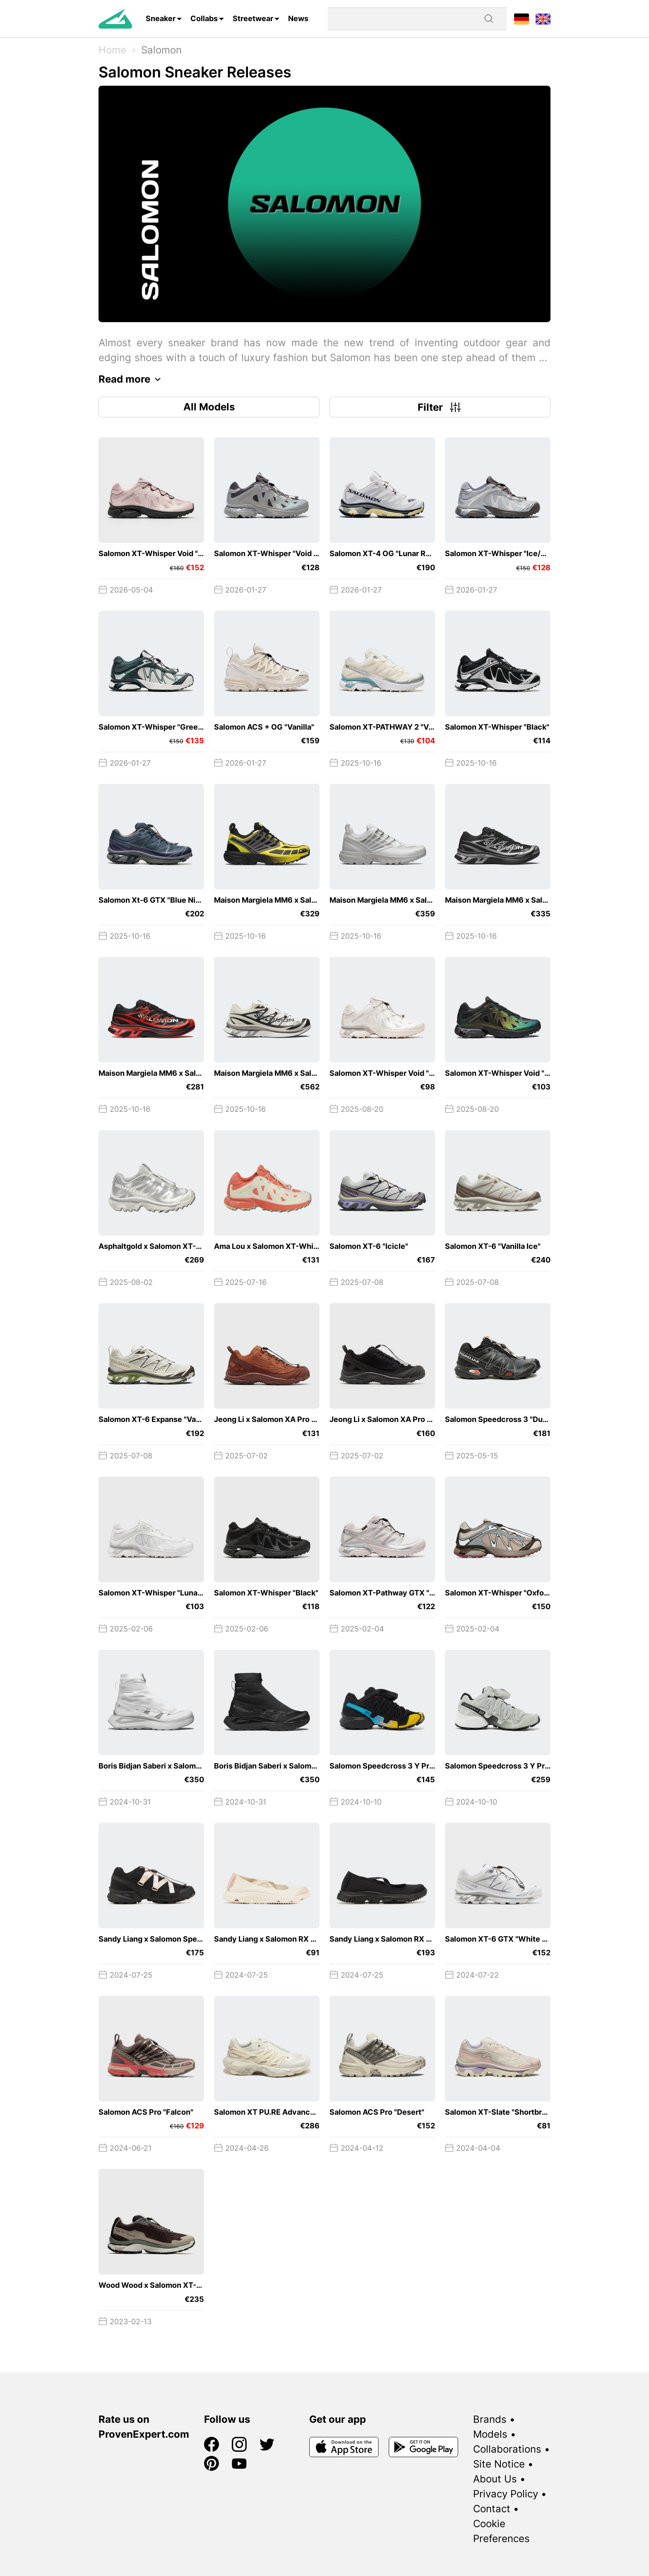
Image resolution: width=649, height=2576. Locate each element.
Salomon (161, 50)
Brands (490, 2419)
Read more (132, 379)
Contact (491, 2509)
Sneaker (160, 18)
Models (490, 2434)
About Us (495, 2479)
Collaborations (507, 2449)
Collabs (204, 18)
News (298, 18)
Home (112, 50)
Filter (440, 407)
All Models (209, 407)
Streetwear (253, 18)
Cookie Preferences (501, 2531)
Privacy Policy (505, 2494)
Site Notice (499, 2464)
